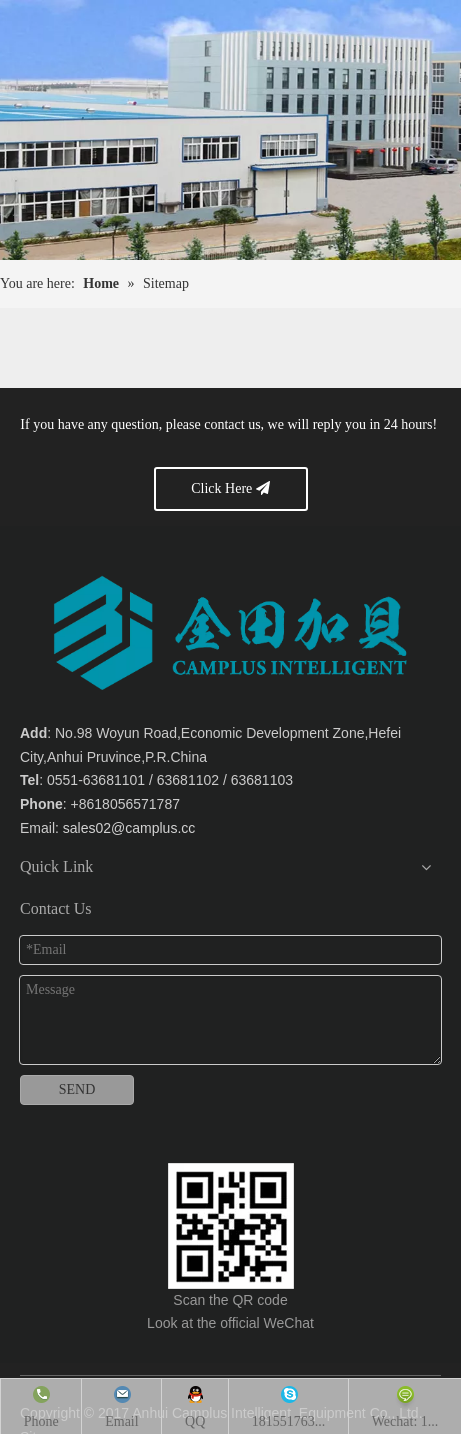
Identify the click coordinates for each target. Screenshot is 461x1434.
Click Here (230, 488)
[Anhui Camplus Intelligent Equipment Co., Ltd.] (231, 1226)
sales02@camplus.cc (129, 828)
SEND (77, 1089)
